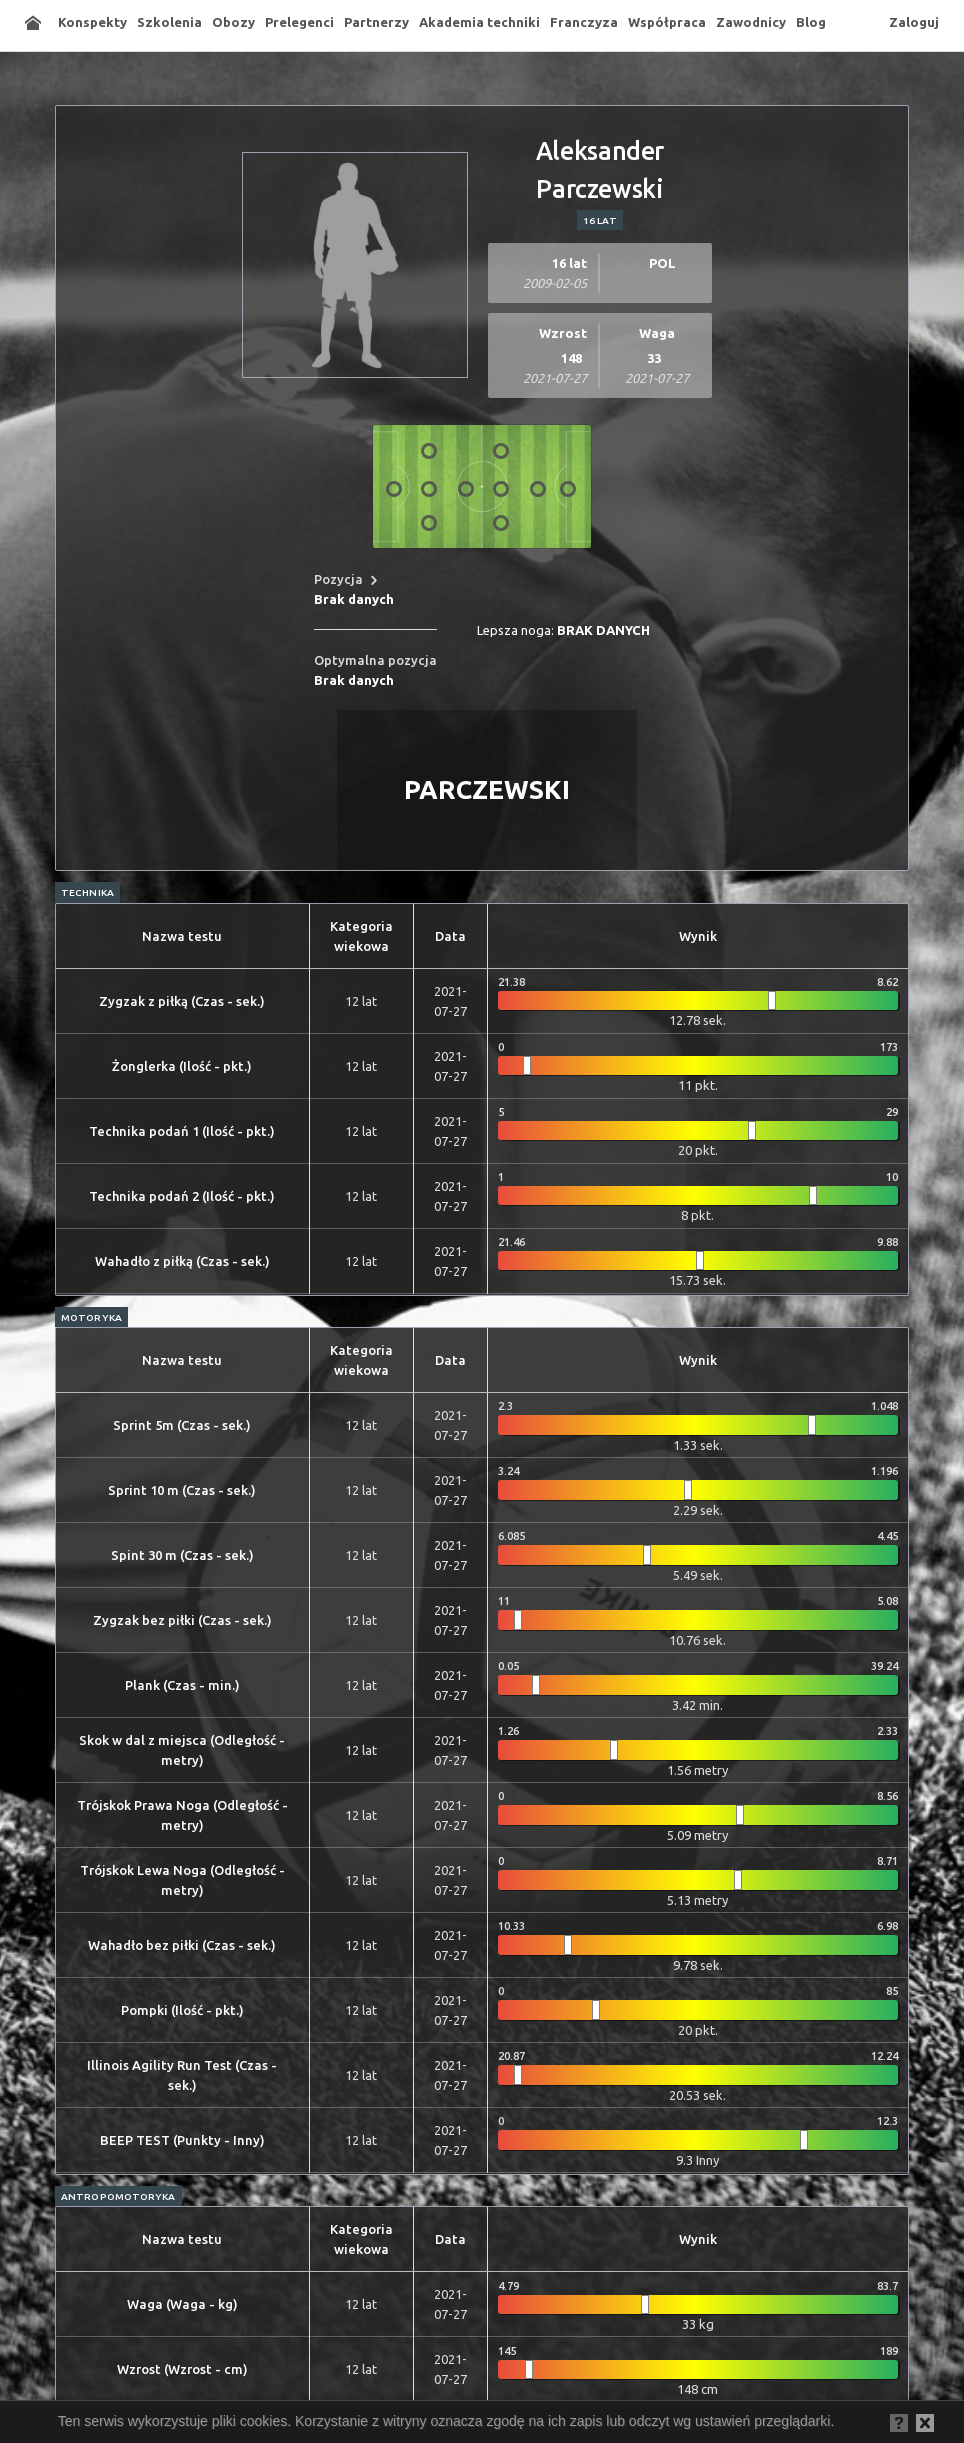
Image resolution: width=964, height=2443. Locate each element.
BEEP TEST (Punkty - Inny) (182, 2140)
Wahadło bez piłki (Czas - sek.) (182, 1945)
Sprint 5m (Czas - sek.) (182, 1425)
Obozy (233, 22)
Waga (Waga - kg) (182, 2304)
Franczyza (584, 22)
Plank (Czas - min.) (182, 1685)
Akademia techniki (479, 22)
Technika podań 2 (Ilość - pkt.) (182, 1196)
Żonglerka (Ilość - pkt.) (182, 1066)
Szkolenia (169, 22)
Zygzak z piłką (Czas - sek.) (182, 1001)
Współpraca (667, 22)
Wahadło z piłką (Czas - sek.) (182, 1261)
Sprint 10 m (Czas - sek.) (182, 1490)
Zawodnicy (751, 22)
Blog (811, 22)
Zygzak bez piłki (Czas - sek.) (182, 1620)
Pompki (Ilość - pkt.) (182, 2010)
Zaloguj (914, 22)
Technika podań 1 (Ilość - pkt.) (182, 1131)
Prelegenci (299, 22)
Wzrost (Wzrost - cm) (182, 2369)
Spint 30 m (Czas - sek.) (182, 1555)
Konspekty (92, 22)
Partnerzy (376, 22)
